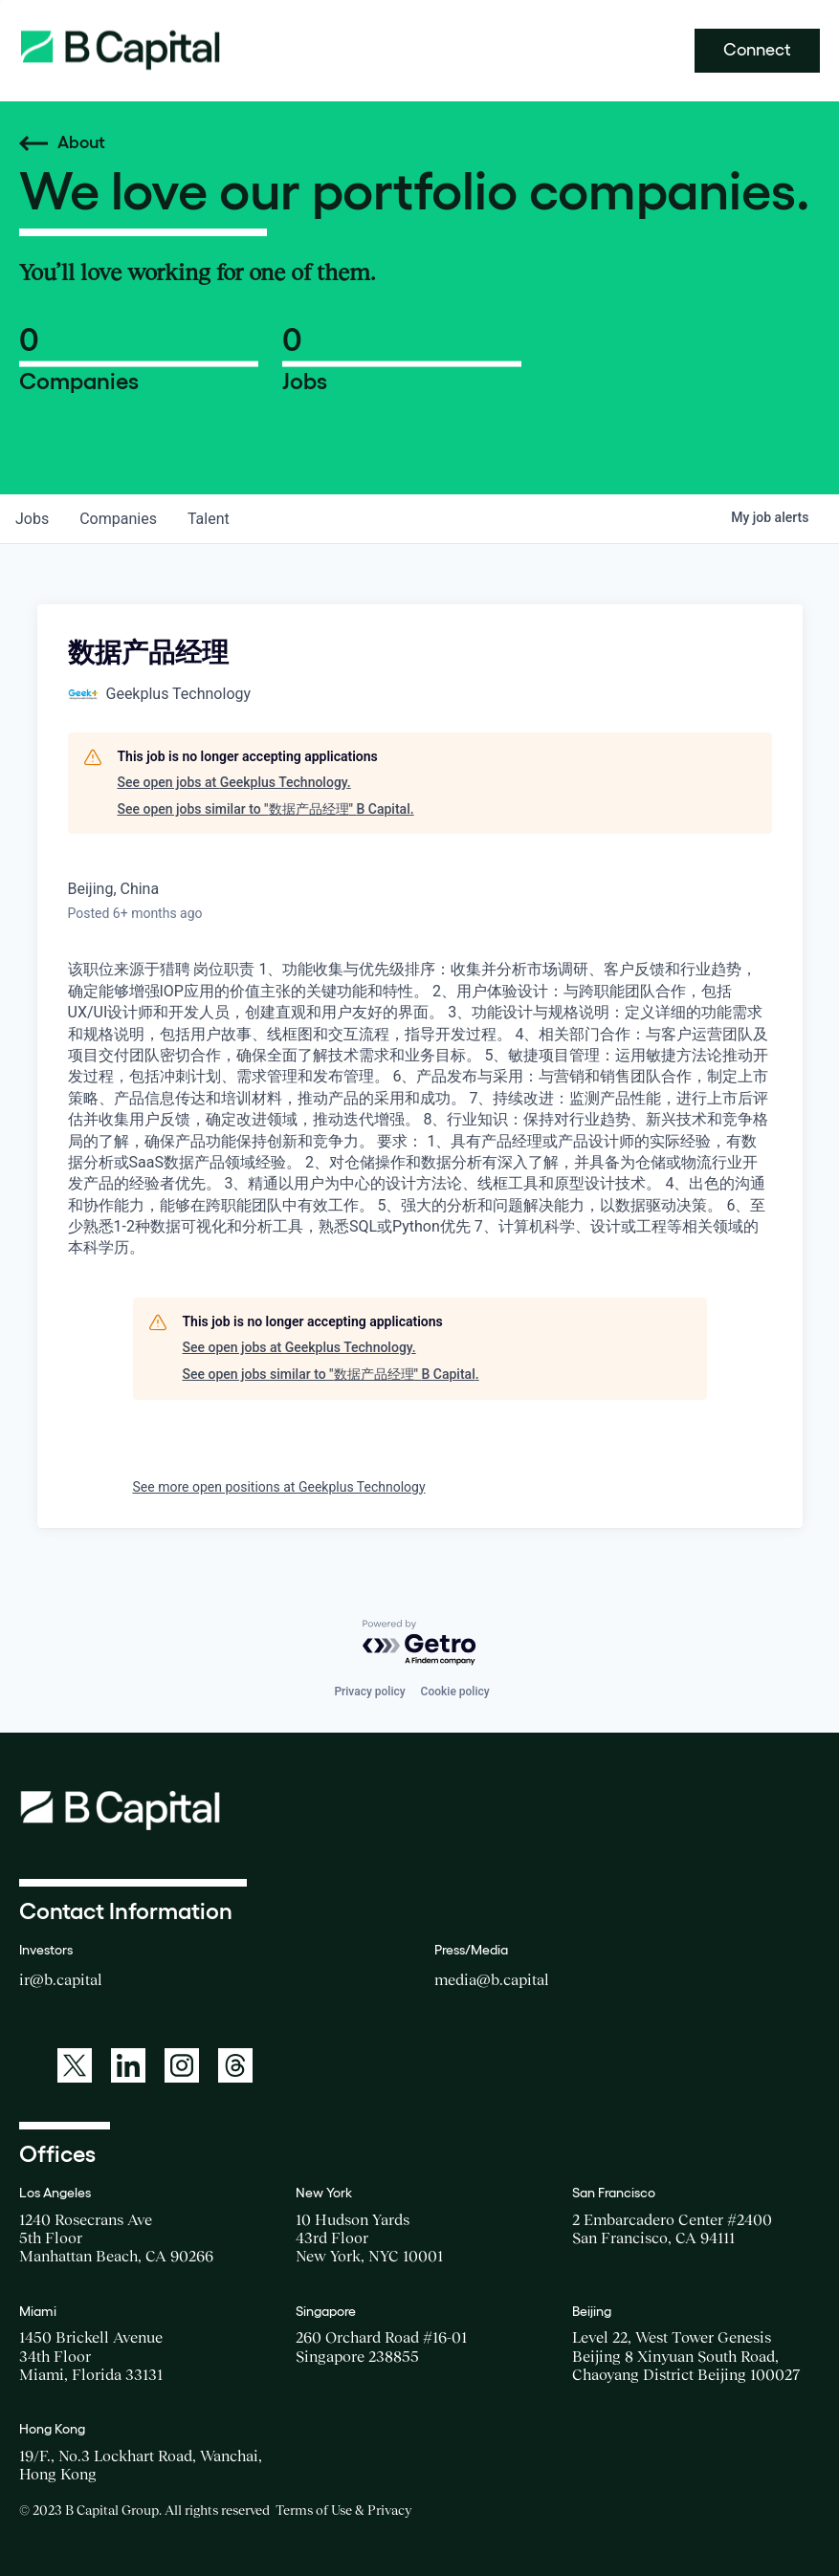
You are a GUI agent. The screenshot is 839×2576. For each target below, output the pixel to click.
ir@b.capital (60, 1979)
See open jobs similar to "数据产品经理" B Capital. (266, 809)
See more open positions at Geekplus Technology (279, 1487)
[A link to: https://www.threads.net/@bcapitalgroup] (235, 2065)
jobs (32, 519)
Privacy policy (369, 1691)
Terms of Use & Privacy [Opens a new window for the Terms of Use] (343, 2510)
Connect (757, 49)
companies (118, 519)
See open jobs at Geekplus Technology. (234, 782)
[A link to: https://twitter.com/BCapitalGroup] (74, 2065)
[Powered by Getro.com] (420, 1643)
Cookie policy (455, 1691)
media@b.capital (491, 1979)
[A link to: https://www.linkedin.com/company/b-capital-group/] (128, 2065)
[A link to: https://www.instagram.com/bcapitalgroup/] (182, 2065)
